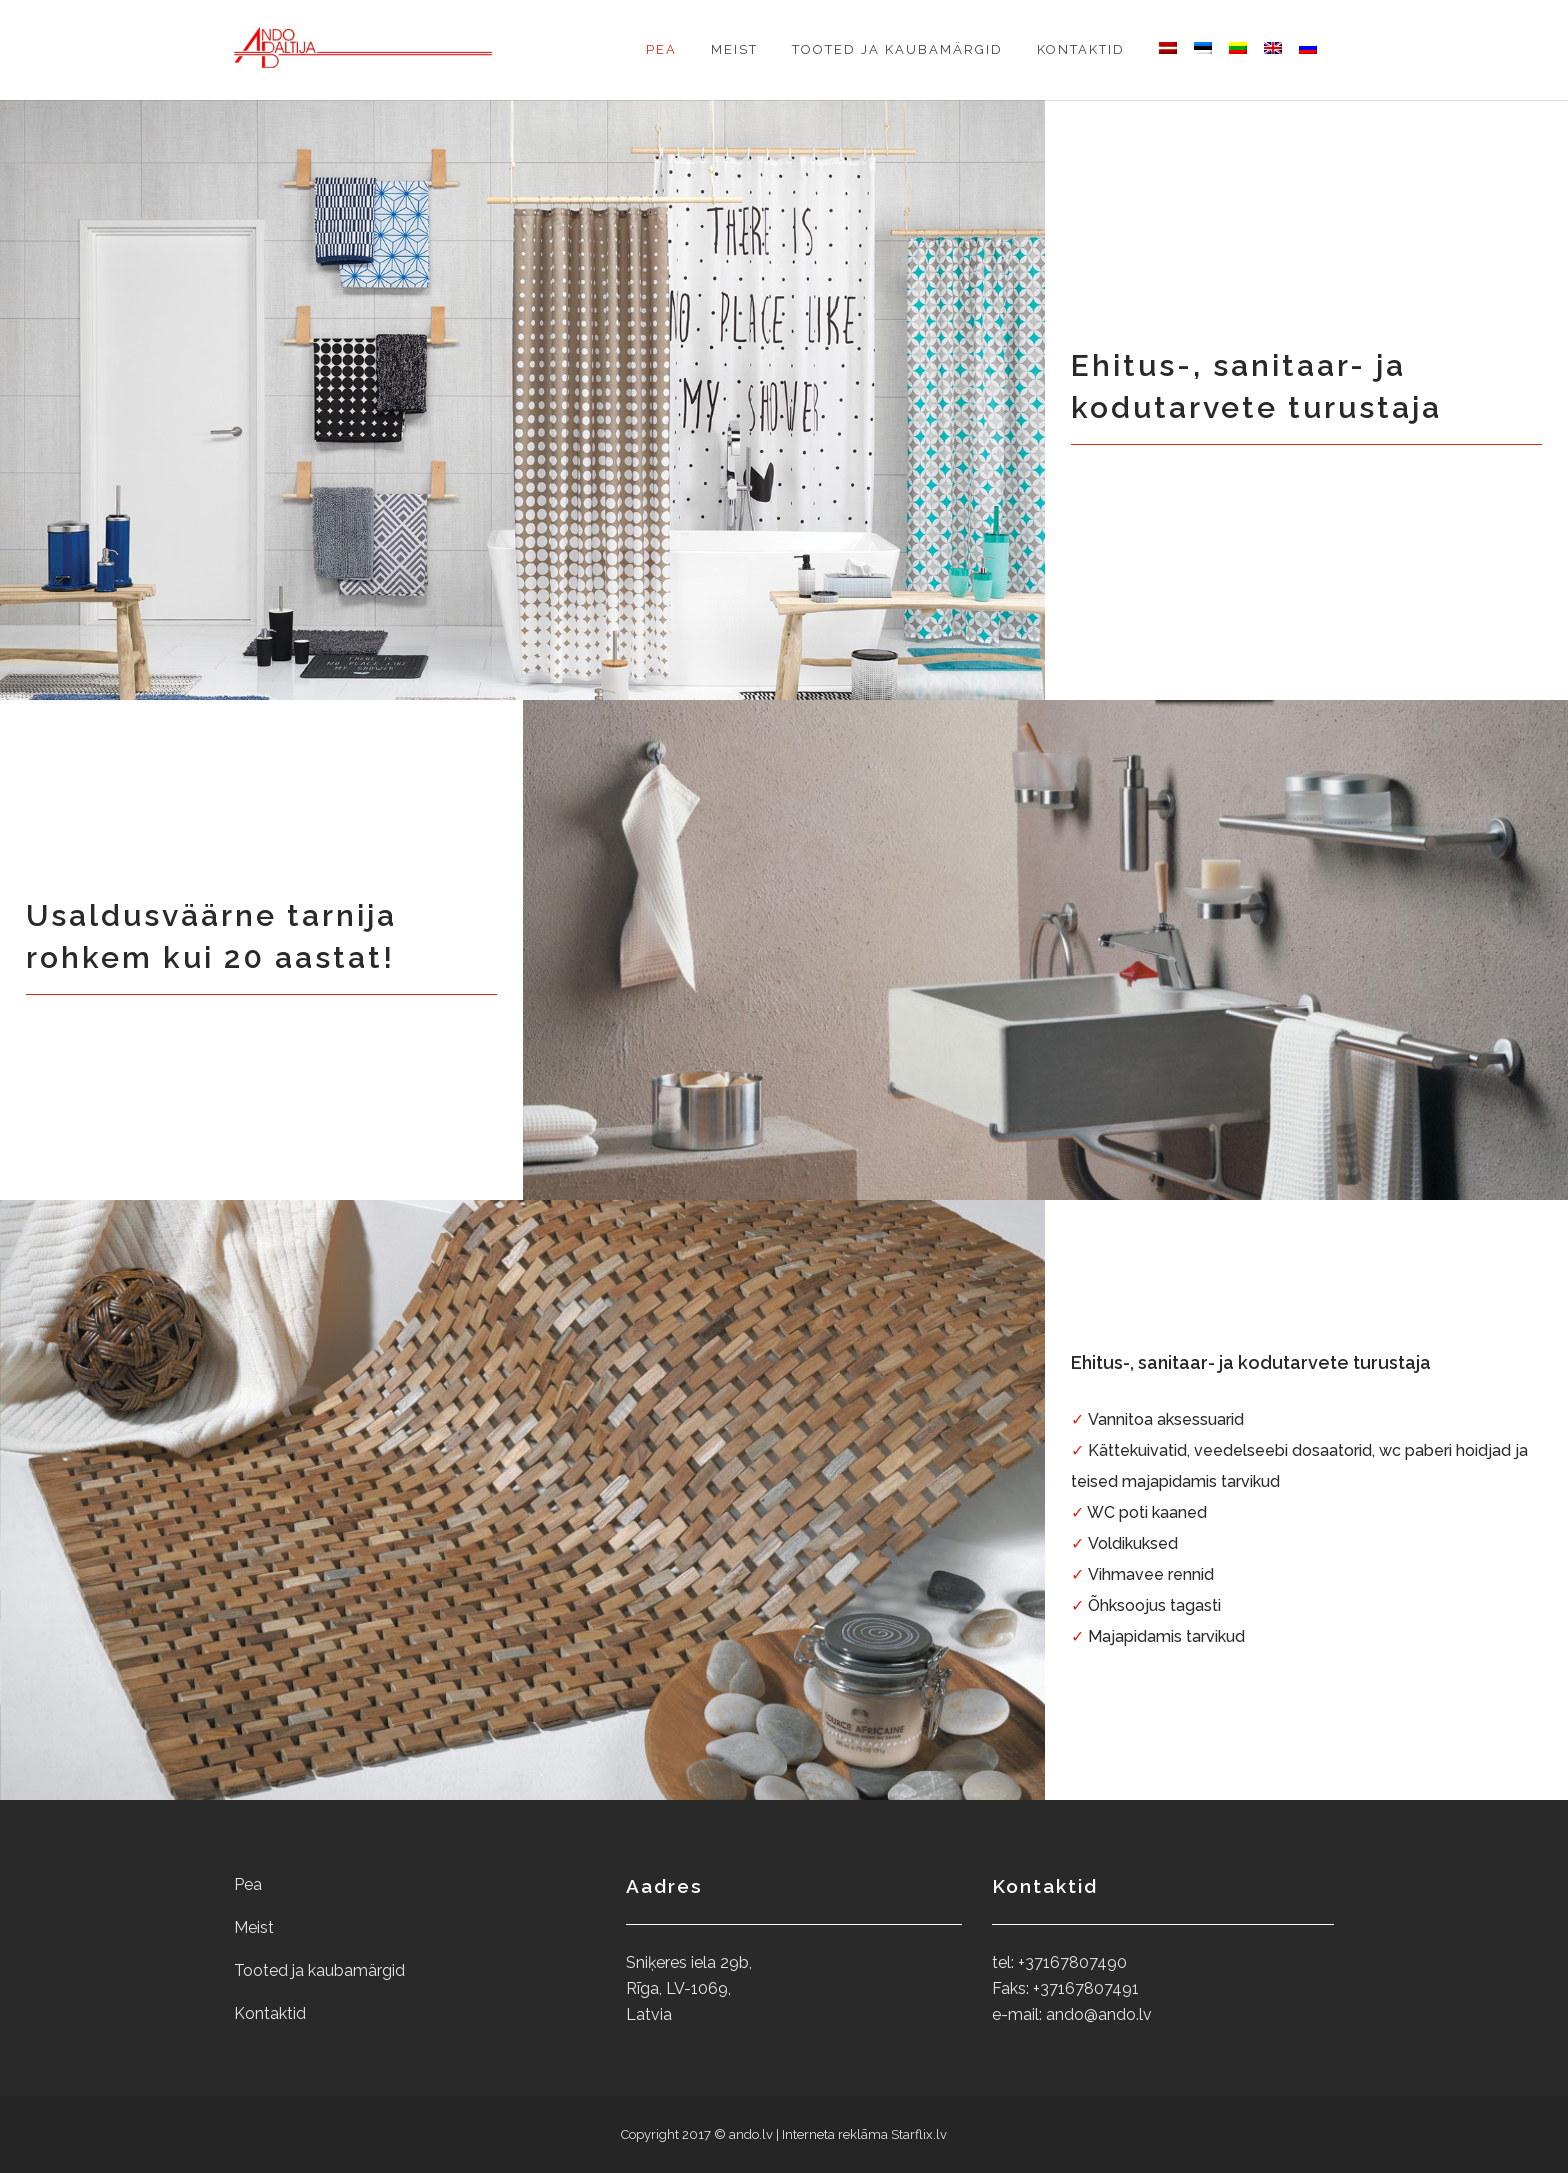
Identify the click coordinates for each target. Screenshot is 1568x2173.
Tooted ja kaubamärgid (319, 1970)
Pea (248, 1884)
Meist (254, 1927)
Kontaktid (270, 2013)
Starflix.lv (919, 2134)
